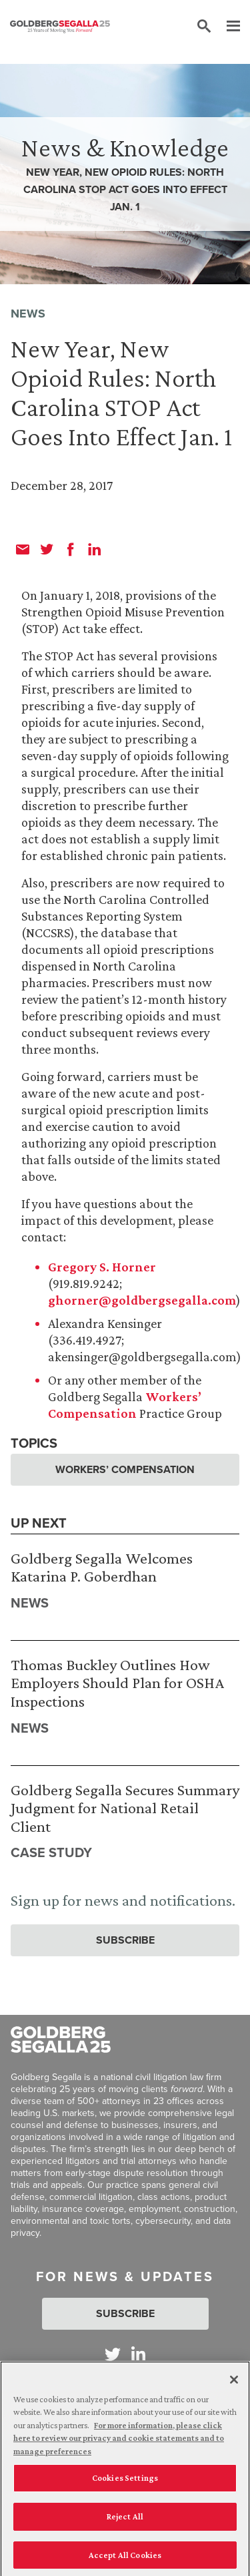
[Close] (234, 2384)
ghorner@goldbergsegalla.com (142, 1300)
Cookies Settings (125, 2483)
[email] (22, 549)
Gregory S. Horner (102, 1266)
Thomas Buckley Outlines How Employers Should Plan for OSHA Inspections (117, 1682)
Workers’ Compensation (125, 1469)
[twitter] (46, 549)
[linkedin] (94, 549)
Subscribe (125, 1940)
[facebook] (70, 549)
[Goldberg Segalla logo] (60, 26)
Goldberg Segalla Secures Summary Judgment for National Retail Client (125, 1808)
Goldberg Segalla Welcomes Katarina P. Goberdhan (102, 1567)
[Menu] (226, 26)
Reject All (125, 2522)
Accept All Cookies (125, 2560)
